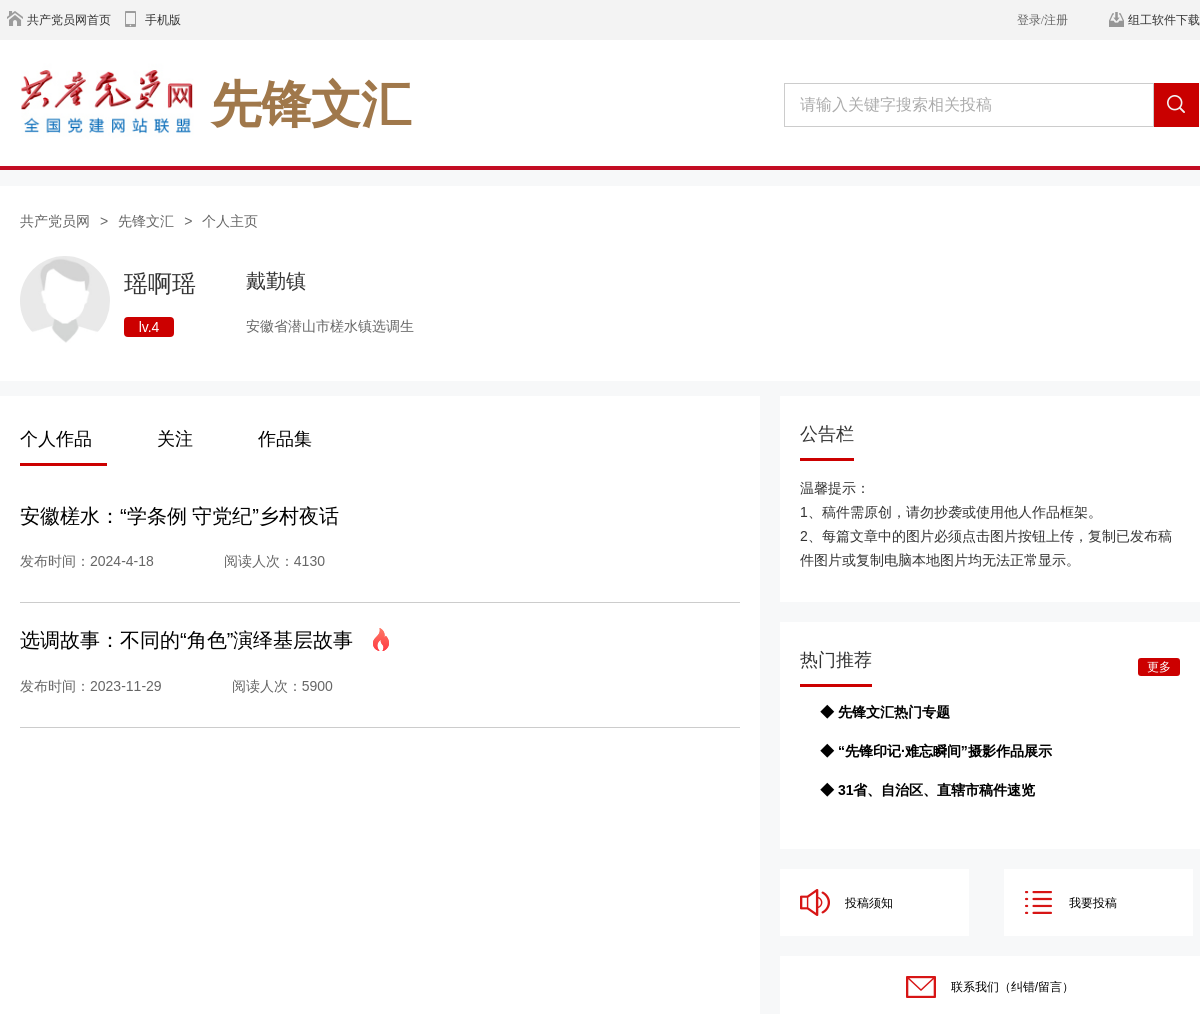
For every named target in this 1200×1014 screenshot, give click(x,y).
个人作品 (56, 439)
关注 (175, 439)
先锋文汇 (146, 221)
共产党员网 (55, 221)
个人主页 (230, 221)
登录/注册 (1042, 20)
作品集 (285, 439)
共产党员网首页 (69, 20)
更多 (1159, 667)
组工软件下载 (1164, 20)
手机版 (163, 20)
